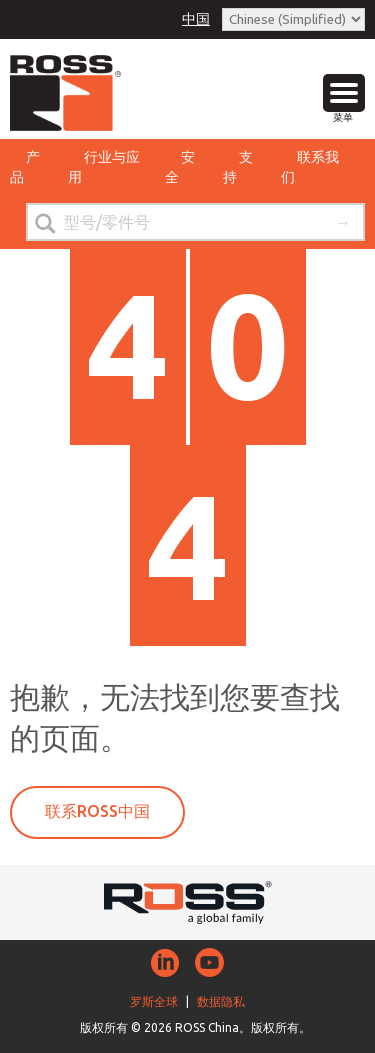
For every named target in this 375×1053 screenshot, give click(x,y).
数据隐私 (221, 1001)
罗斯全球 (154, 1001)
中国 (196, 19)
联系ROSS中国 (97, 811)
